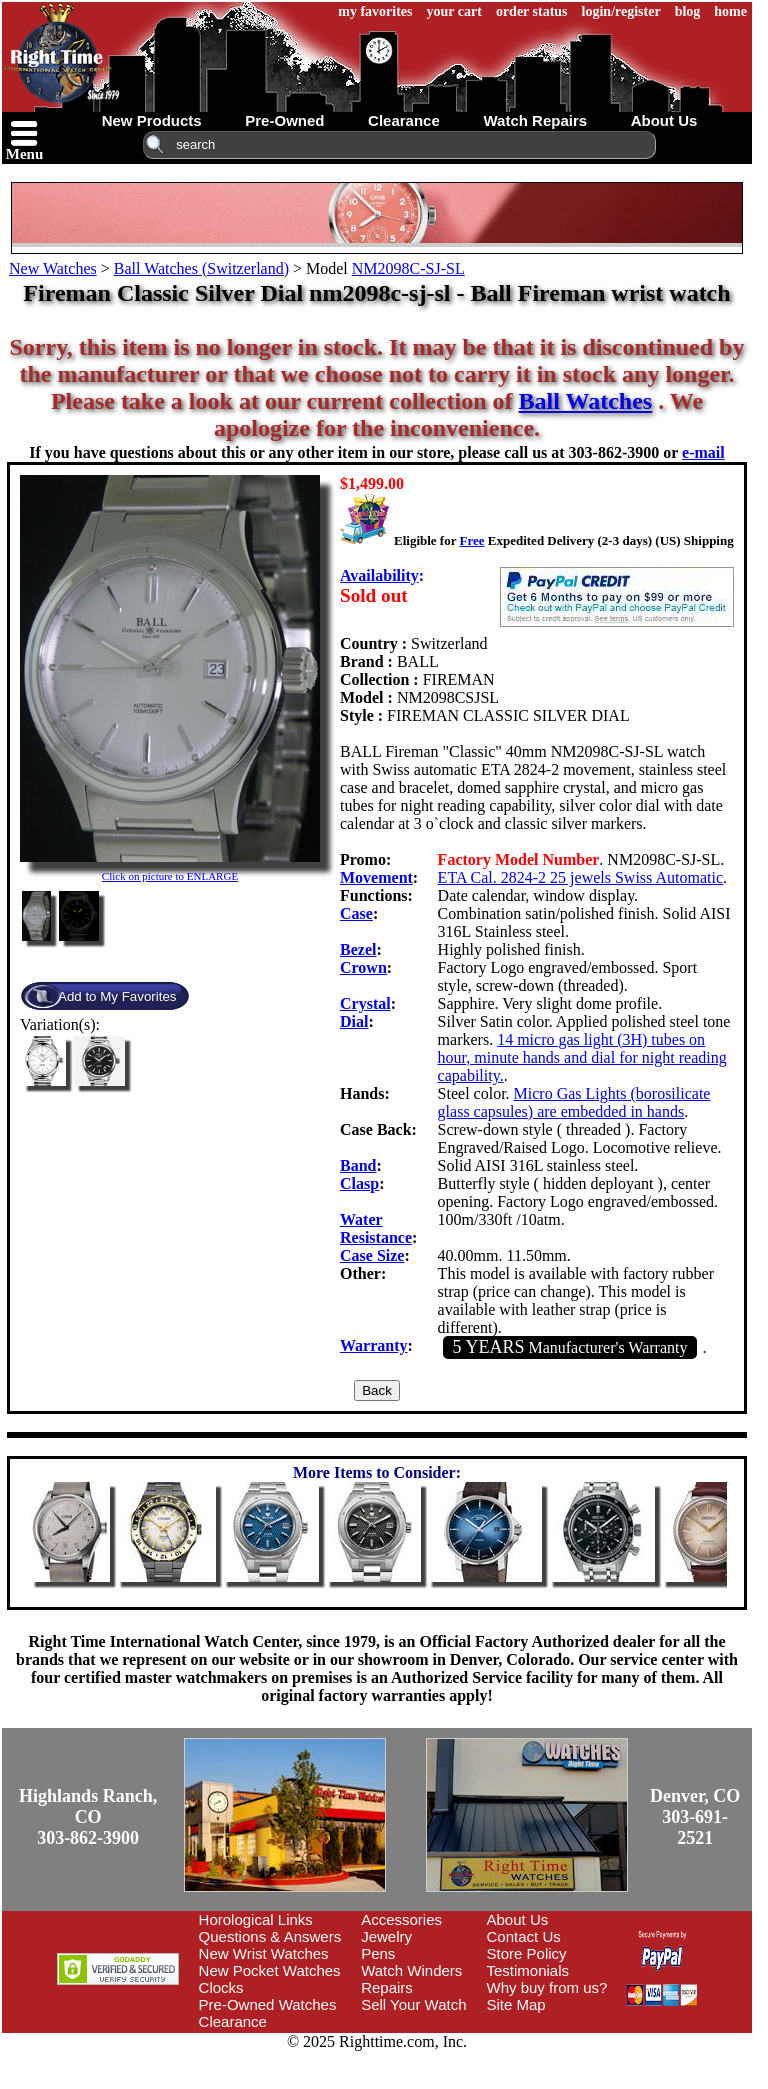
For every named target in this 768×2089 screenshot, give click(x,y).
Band (358, 1165)
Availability (379, 575)
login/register (621, 11)
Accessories (401, 1919)
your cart (454, 11)
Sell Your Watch (413, 2004)
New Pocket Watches (270, 1970)
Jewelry (386, 1936)
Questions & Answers (270, 1936)
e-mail (703, 452)
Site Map (516, 2004)
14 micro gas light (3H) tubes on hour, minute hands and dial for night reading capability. (582, 1057)
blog (688, 11)
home (730, 11)
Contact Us (524, 1936)
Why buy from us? (547, 1987)
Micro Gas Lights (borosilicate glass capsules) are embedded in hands (574, 1102)
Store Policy (527, 1953)
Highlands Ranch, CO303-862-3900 (88, 1817)
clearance (404, 120)
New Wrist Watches (264, 1953)
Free (471, 540)
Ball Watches (586, 401)
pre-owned (284, 120)
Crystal (365, 1003)
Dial (354, 1021)
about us (664, 120)
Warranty (374, 1345)
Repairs (387, 1987)
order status (532, 11)
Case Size (372, 1255)
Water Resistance (376, 1228)
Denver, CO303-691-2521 (695, 1817)
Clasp (359, 1183)
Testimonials (528, 1970)
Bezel (358, 949)
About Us (518, 1919)
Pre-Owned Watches (268, 2004)
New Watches (53, 268)
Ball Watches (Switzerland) (201, 268)
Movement (376, 877)
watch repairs (535, 120)
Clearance (233, 2021)
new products (152, 120)
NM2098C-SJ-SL (408, 268)
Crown (363, 967)
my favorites (375, 11)
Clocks (221, 1987)
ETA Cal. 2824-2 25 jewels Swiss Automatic (580, 877)
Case (356, 913)
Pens (378, 1953)
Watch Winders (411, 1970)
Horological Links (256, 1919)
